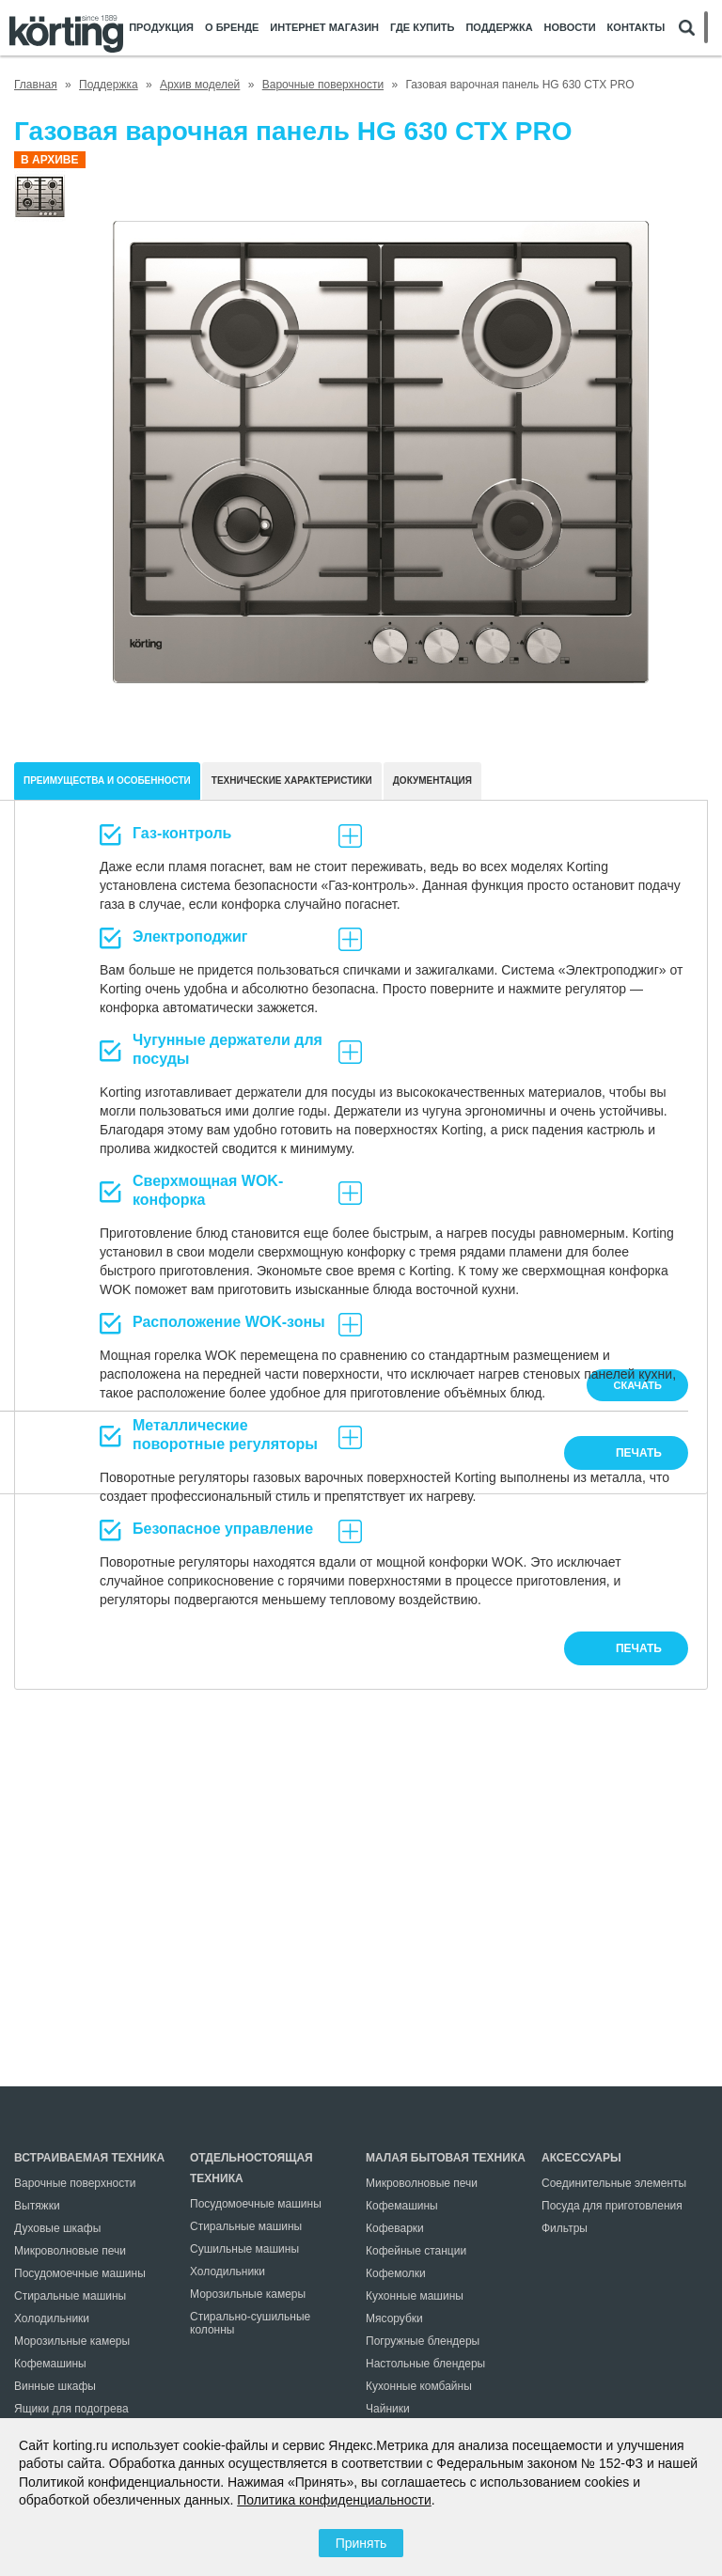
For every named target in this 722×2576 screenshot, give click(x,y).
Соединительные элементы (614, 2183)
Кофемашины (50, 2363)
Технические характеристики (292, 780)
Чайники (388, 2408)
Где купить (422, 27)
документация (432, 780)
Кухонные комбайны (419, 2386)
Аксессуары (581, 2157)
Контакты (636, 27)
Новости (570, 27)
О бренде (231, 27)
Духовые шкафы (57, 2228)
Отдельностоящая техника (251, 2168)
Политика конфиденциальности (334, 2499)
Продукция (161, 27)
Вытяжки (37, 2205)
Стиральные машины (70, 2296)
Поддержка (499, 27)
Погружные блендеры (422, 2341)
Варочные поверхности (74, 2183)
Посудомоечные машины (80, 2273)
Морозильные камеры (72, 2341)
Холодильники (51, 2318)
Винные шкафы (55, 2386)
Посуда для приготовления (612, 2205)
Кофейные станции (416, 2250)
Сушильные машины (244, 2249)
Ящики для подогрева (71, 2408)
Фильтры (565, 2228)
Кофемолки (396, 2273)
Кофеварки (395, 2228)
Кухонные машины (414, 2296)
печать (639, 1648)
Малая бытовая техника (446, 2157)
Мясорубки (394, 2318)
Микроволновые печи (70, 2250)
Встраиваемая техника (89, 2157)
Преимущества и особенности (107, 780)
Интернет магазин (324, 27)
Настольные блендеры (425, 2363)
